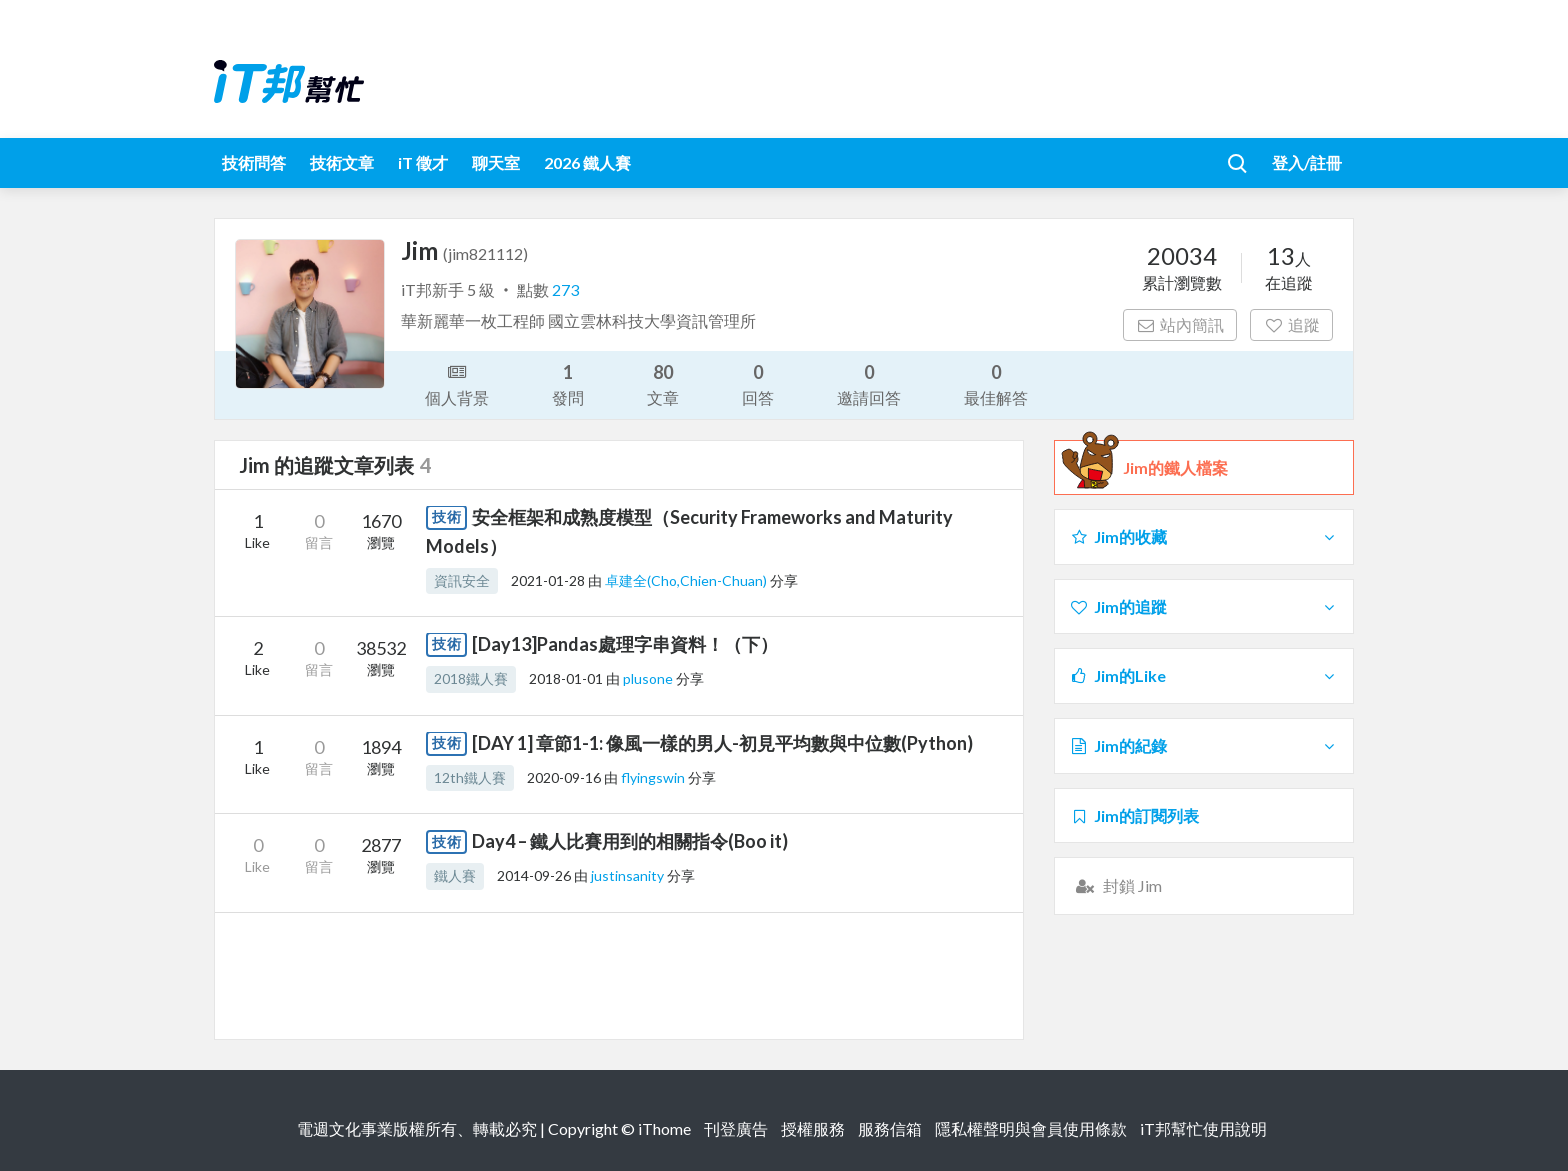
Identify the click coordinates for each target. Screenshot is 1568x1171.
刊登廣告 (736, 1128)
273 (565, 289)
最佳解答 (996, 383)
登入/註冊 (1307, 162)
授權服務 (813, 1128)
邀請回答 (869, 383)
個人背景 (457, 383)
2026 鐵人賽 (587, 162)
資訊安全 (462, 580)
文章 (663, 383)
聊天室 (496, 162)
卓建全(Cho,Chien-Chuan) (687, 580)
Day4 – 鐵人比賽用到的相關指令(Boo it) (630, 841)
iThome (664, 1128)
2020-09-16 (564, 777)
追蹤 (1291, 324)
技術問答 (254, 162)
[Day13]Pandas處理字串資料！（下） (625, 644)
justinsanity (629, 875)
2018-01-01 (566, 678)
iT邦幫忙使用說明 (1203, 1128)
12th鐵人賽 (470, 777)
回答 (758, 383)
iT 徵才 (423, 162)
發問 (568, 383)
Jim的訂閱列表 (1134, 815)
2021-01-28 (548, 580)
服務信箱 (890, 1128)
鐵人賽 (455, 875)
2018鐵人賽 (471, 678)
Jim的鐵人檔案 (1175, 468)
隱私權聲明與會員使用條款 (1031, 1128)
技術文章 (342, 162)
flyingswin (654, 777)
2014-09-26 (534, 875)
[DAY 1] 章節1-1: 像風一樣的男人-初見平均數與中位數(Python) (722, 743)
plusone (649, 678)
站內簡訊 (1180, 324)
